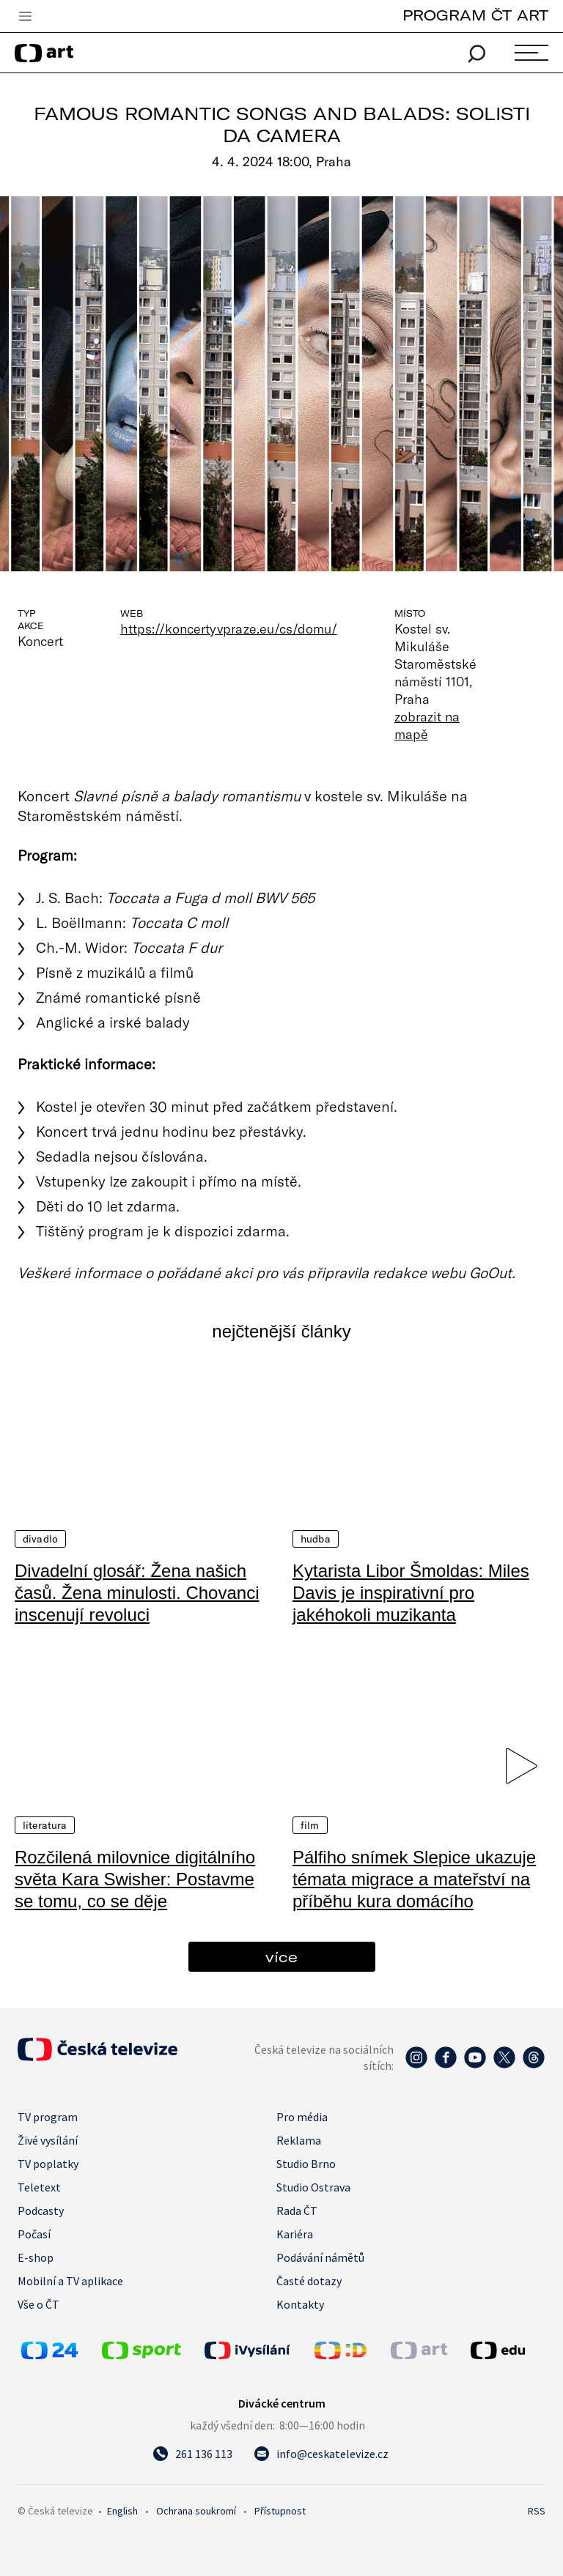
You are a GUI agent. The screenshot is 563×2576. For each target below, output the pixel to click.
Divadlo (40, 1538)
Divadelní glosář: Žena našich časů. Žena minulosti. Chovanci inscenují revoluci (137, 1593)
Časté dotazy (309, 2281)
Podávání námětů (320, 2257)
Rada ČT (296, 2210)
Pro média (302, 2116)
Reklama (298, 2140)
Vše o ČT (38, 2304)
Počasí (34, 2234)
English (122, 2510)
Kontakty (300, 2304)
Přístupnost (280, 2510)
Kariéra (294, 2234)
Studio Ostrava (313, 2187)
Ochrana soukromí (196, 2510)
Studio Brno (306, 2163)
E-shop (36, 2257)
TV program (48, 2116)
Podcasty (41, 2210)
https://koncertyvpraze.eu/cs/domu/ (228, 628)
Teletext (39, 2187)
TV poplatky (48, 2163)
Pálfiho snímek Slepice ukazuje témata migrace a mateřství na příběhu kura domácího (414, 1879)
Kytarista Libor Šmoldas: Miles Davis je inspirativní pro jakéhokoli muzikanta (410, 1593)
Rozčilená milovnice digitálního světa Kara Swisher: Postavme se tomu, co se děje (135, 1879)
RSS (536, 2510)
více (281, 1957)
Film (310, 1825)
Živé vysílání (48, 2140)
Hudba (316, 1538)
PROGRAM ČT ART (475, 15)
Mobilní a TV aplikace (70, 2281)
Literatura (45, 1825)
